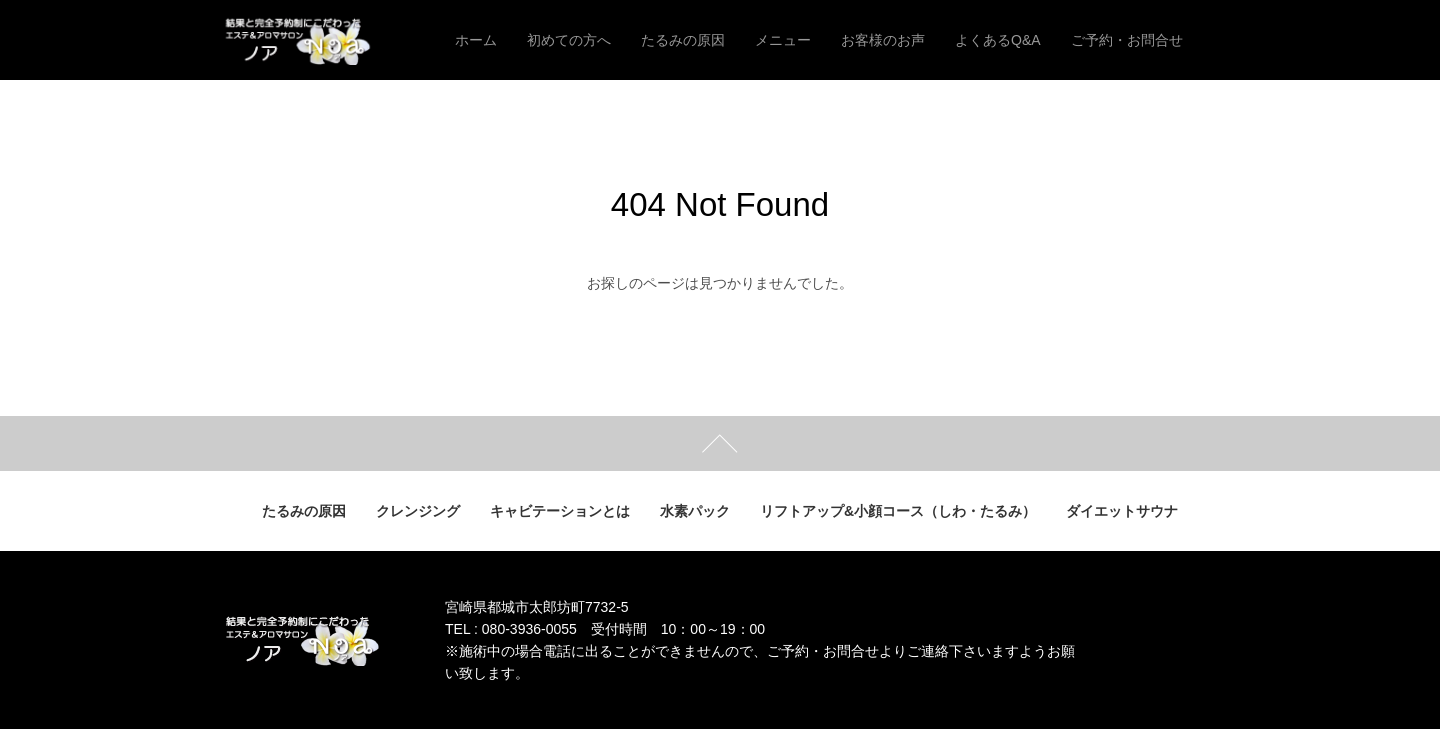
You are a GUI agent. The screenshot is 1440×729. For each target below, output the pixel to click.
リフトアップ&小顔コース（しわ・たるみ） (898, 511)
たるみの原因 (304, 511)
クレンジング (418, 511)
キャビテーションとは (560, 511)
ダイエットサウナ (1122, 511)
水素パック (695, 511)
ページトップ (720, 443)
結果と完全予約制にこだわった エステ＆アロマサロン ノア (317, 40)
